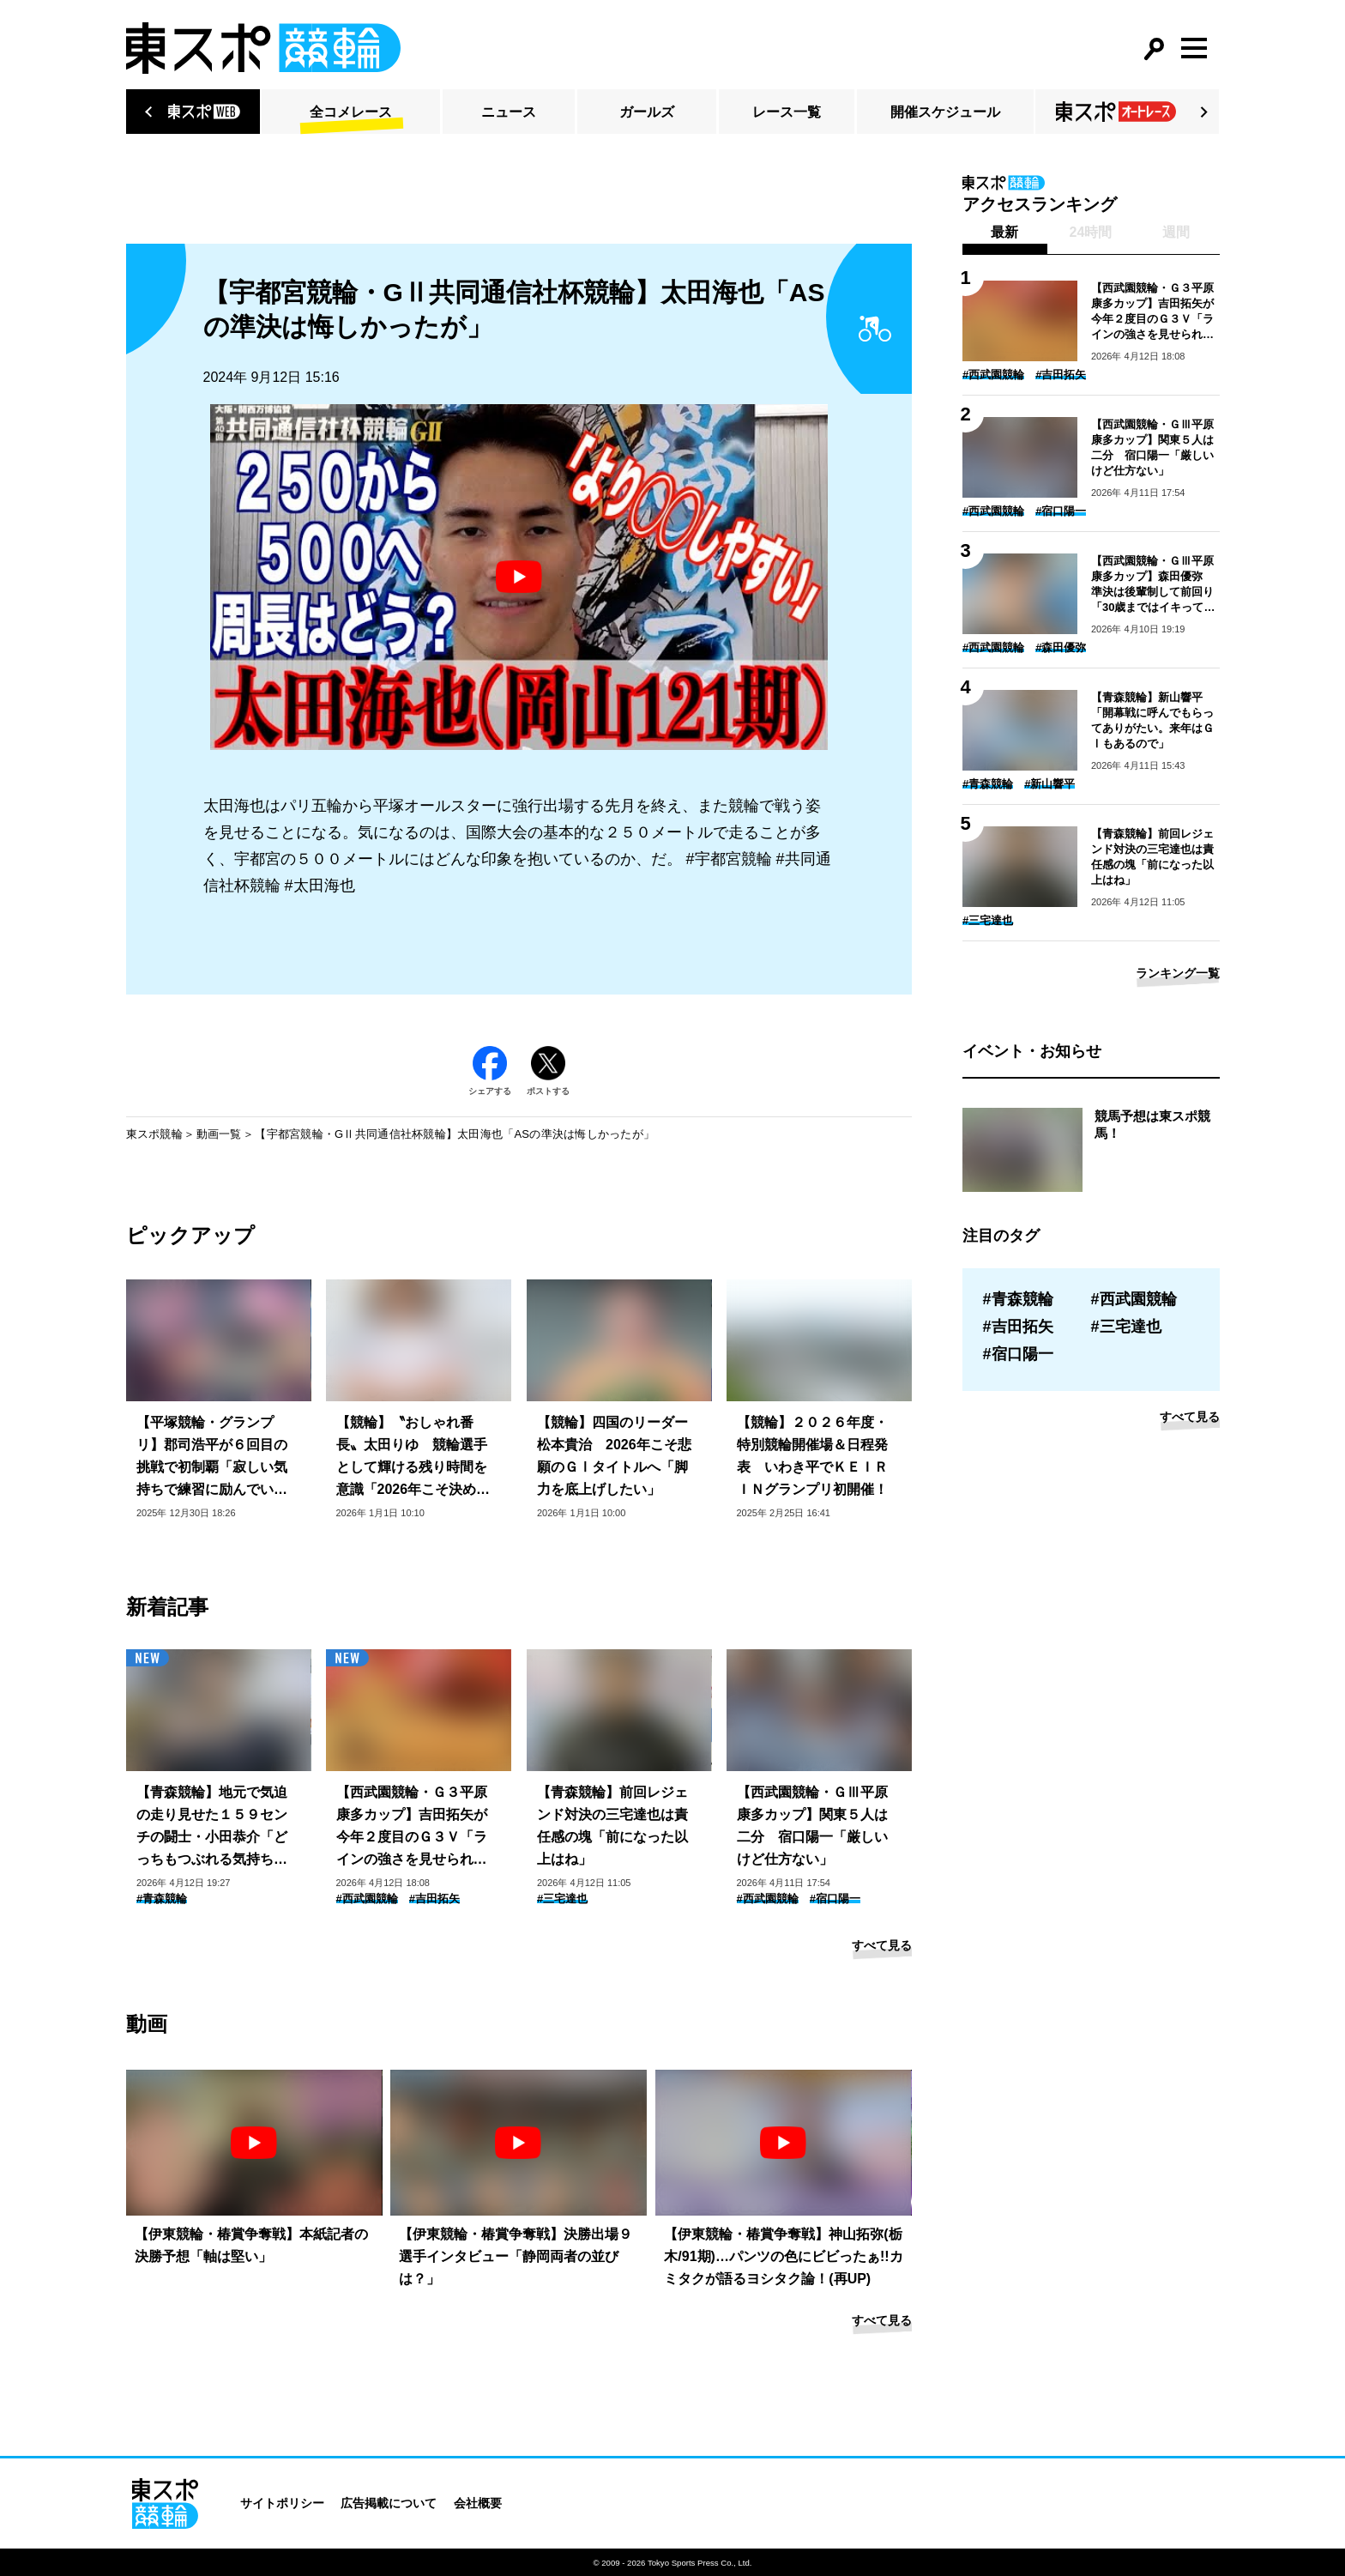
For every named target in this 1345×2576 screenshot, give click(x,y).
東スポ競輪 (154, 1134)
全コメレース (351, 112)
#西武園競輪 (367, 1898)
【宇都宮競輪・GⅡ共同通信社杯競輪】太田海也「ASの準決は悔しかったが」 (454, 1134)
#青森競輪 (161, 1898)
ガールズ (646, 112)
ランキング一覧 (1178, 973)
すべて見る (882, 1945)
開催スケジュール (945, 112)
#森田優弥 (1060, 647)
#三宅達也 (562, 1898)
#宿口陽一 (835, 1898)
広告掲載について (389, 2503)
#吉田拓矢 (434, 1898)
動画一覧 (219, 1134)
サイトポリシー (282, 2503)
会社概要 (478, 2503)
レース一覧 (786, 112)
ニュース (508, 112)
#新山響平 (1049, 783)
